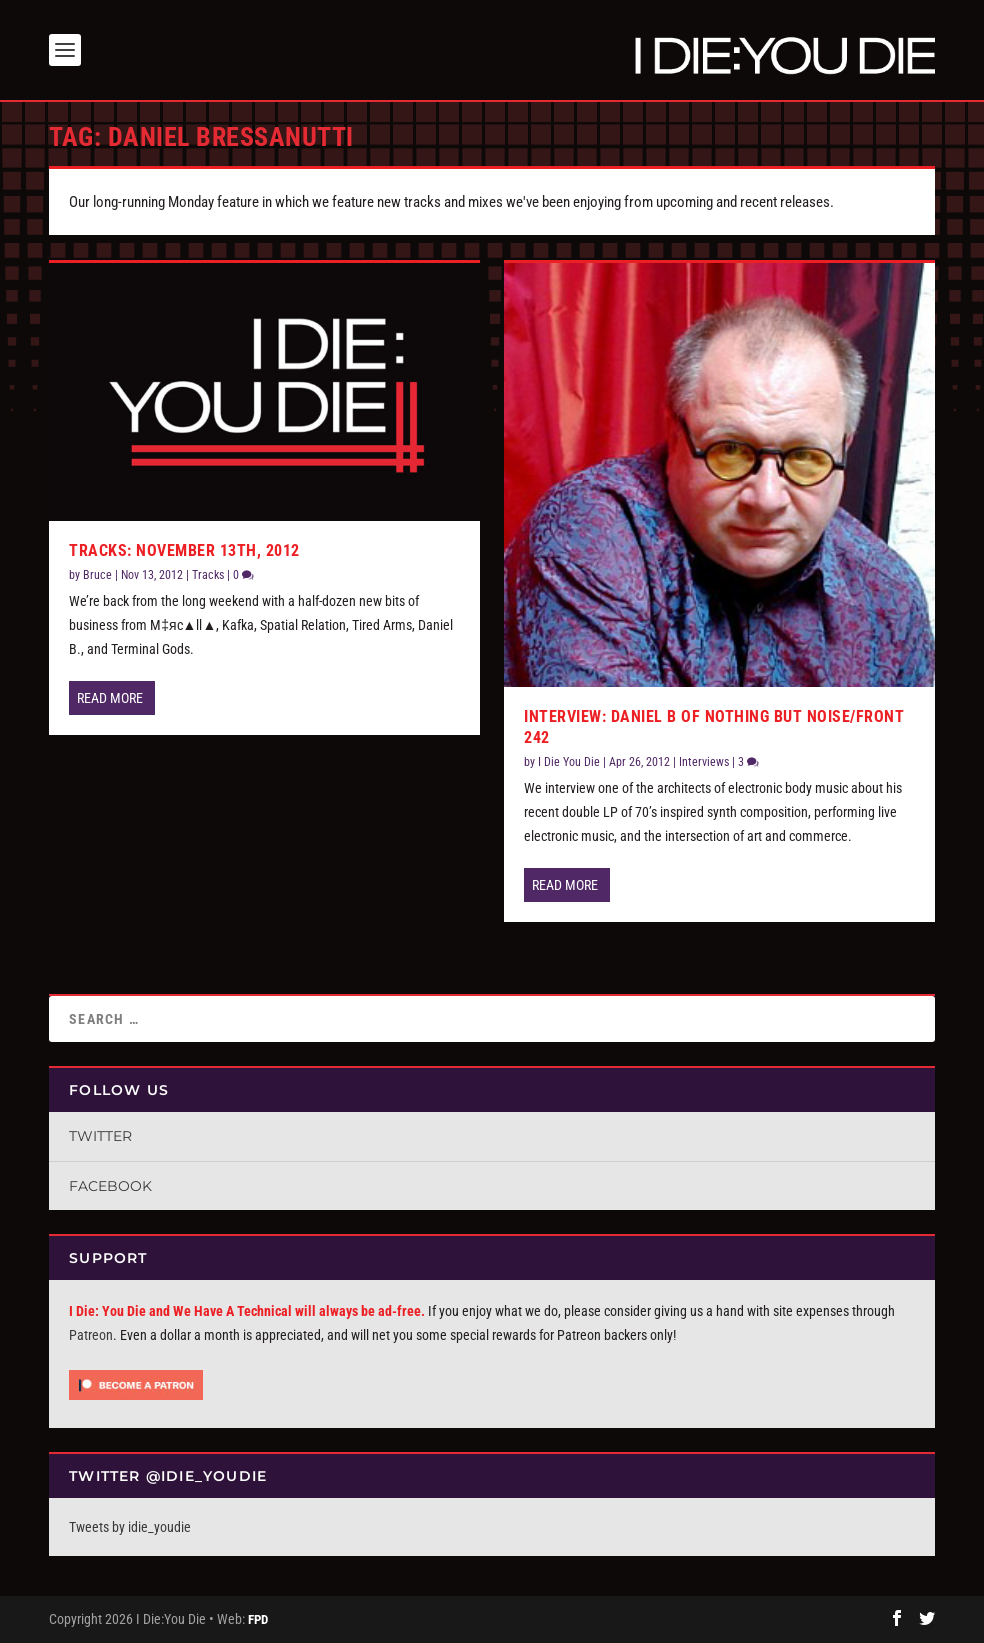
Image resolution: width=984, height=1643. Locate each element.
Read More (110, 698)
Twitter (100, 1136)
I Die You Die (569, 762)
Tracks (208, 575)
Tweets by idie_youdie (130, 1527)
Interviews (704, 762)
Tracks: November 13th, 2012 (184, 550)
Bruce (97, 575)
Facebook (110, 1186)
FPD (258, 1619)
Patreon (91, 1335)
